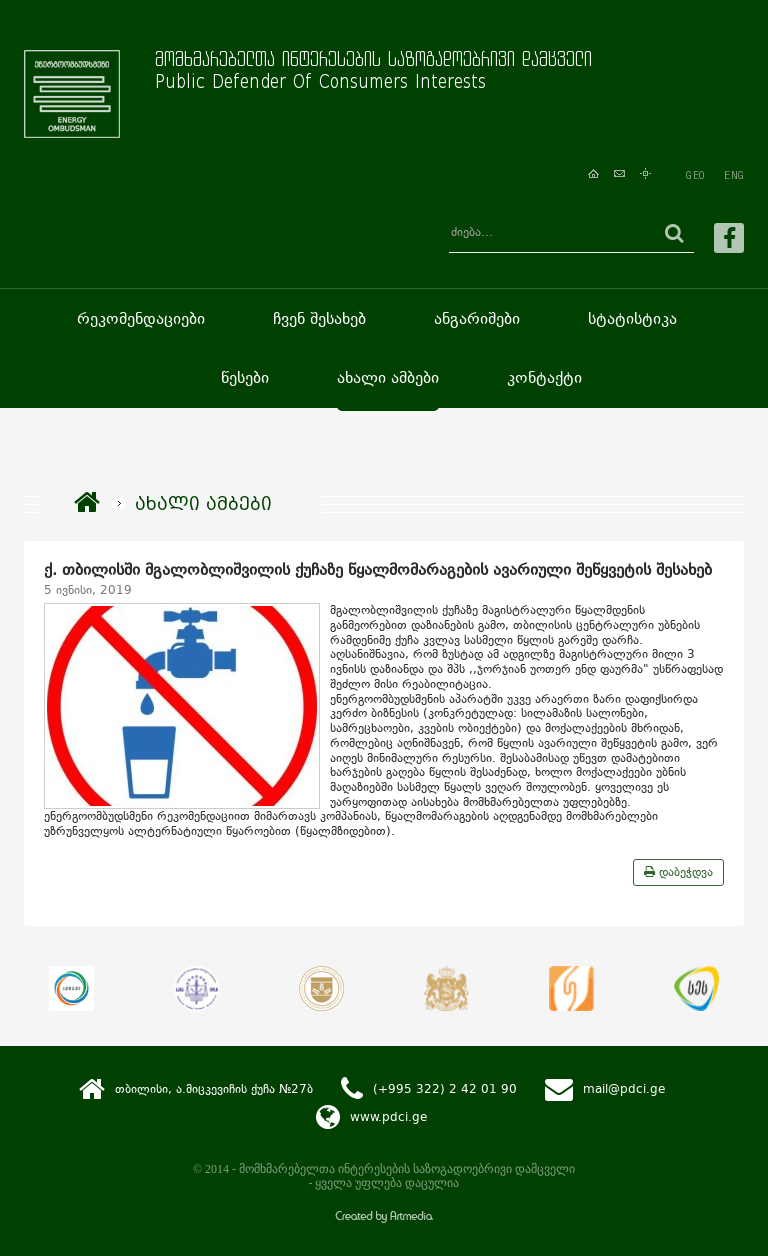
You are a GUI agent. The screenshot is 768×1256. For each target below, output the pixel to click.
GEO (695, 175)
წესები (245, 377)
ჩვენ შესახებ (319, 318)
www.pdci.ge (388, 1116)
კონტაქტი (544, 377)
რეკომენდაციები (141, 318)
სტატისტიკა (632, 318)
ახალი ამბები (388, 377)
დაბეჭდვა (678, 872)
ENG (734, 175)
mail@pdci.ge (624, 1088)
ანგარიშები (477, 318)
